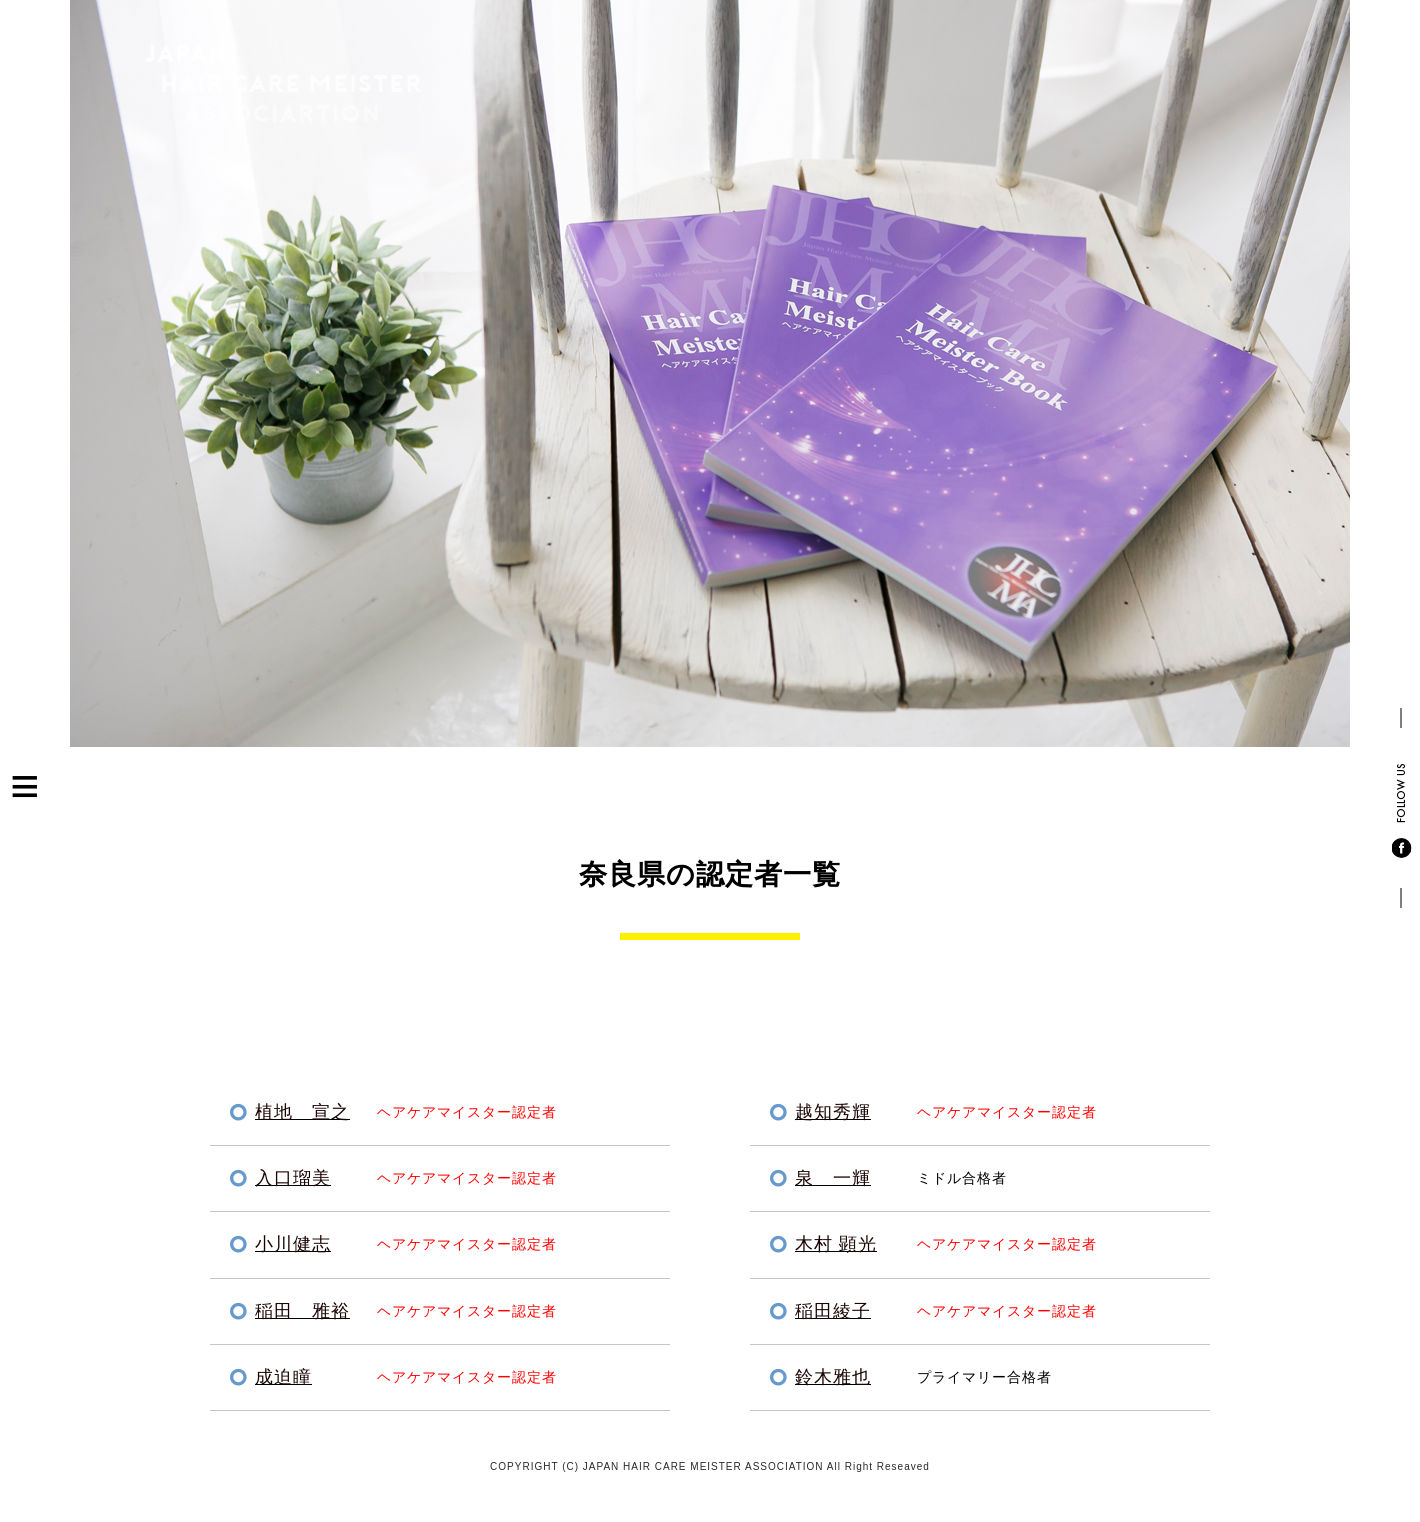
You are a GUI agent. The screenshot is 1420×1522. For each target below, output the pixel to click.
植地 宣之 (302, 1112)
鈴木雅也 (833, 1377)
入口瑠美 (293, 1178)
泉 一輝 (833, 1178)
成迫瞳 (283, 1377)
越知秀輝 (833, 1112)
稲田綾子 (833, 1311)
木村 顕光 (836, 1244)
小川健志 (293, 1244)
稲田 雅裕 (302, 1311)
